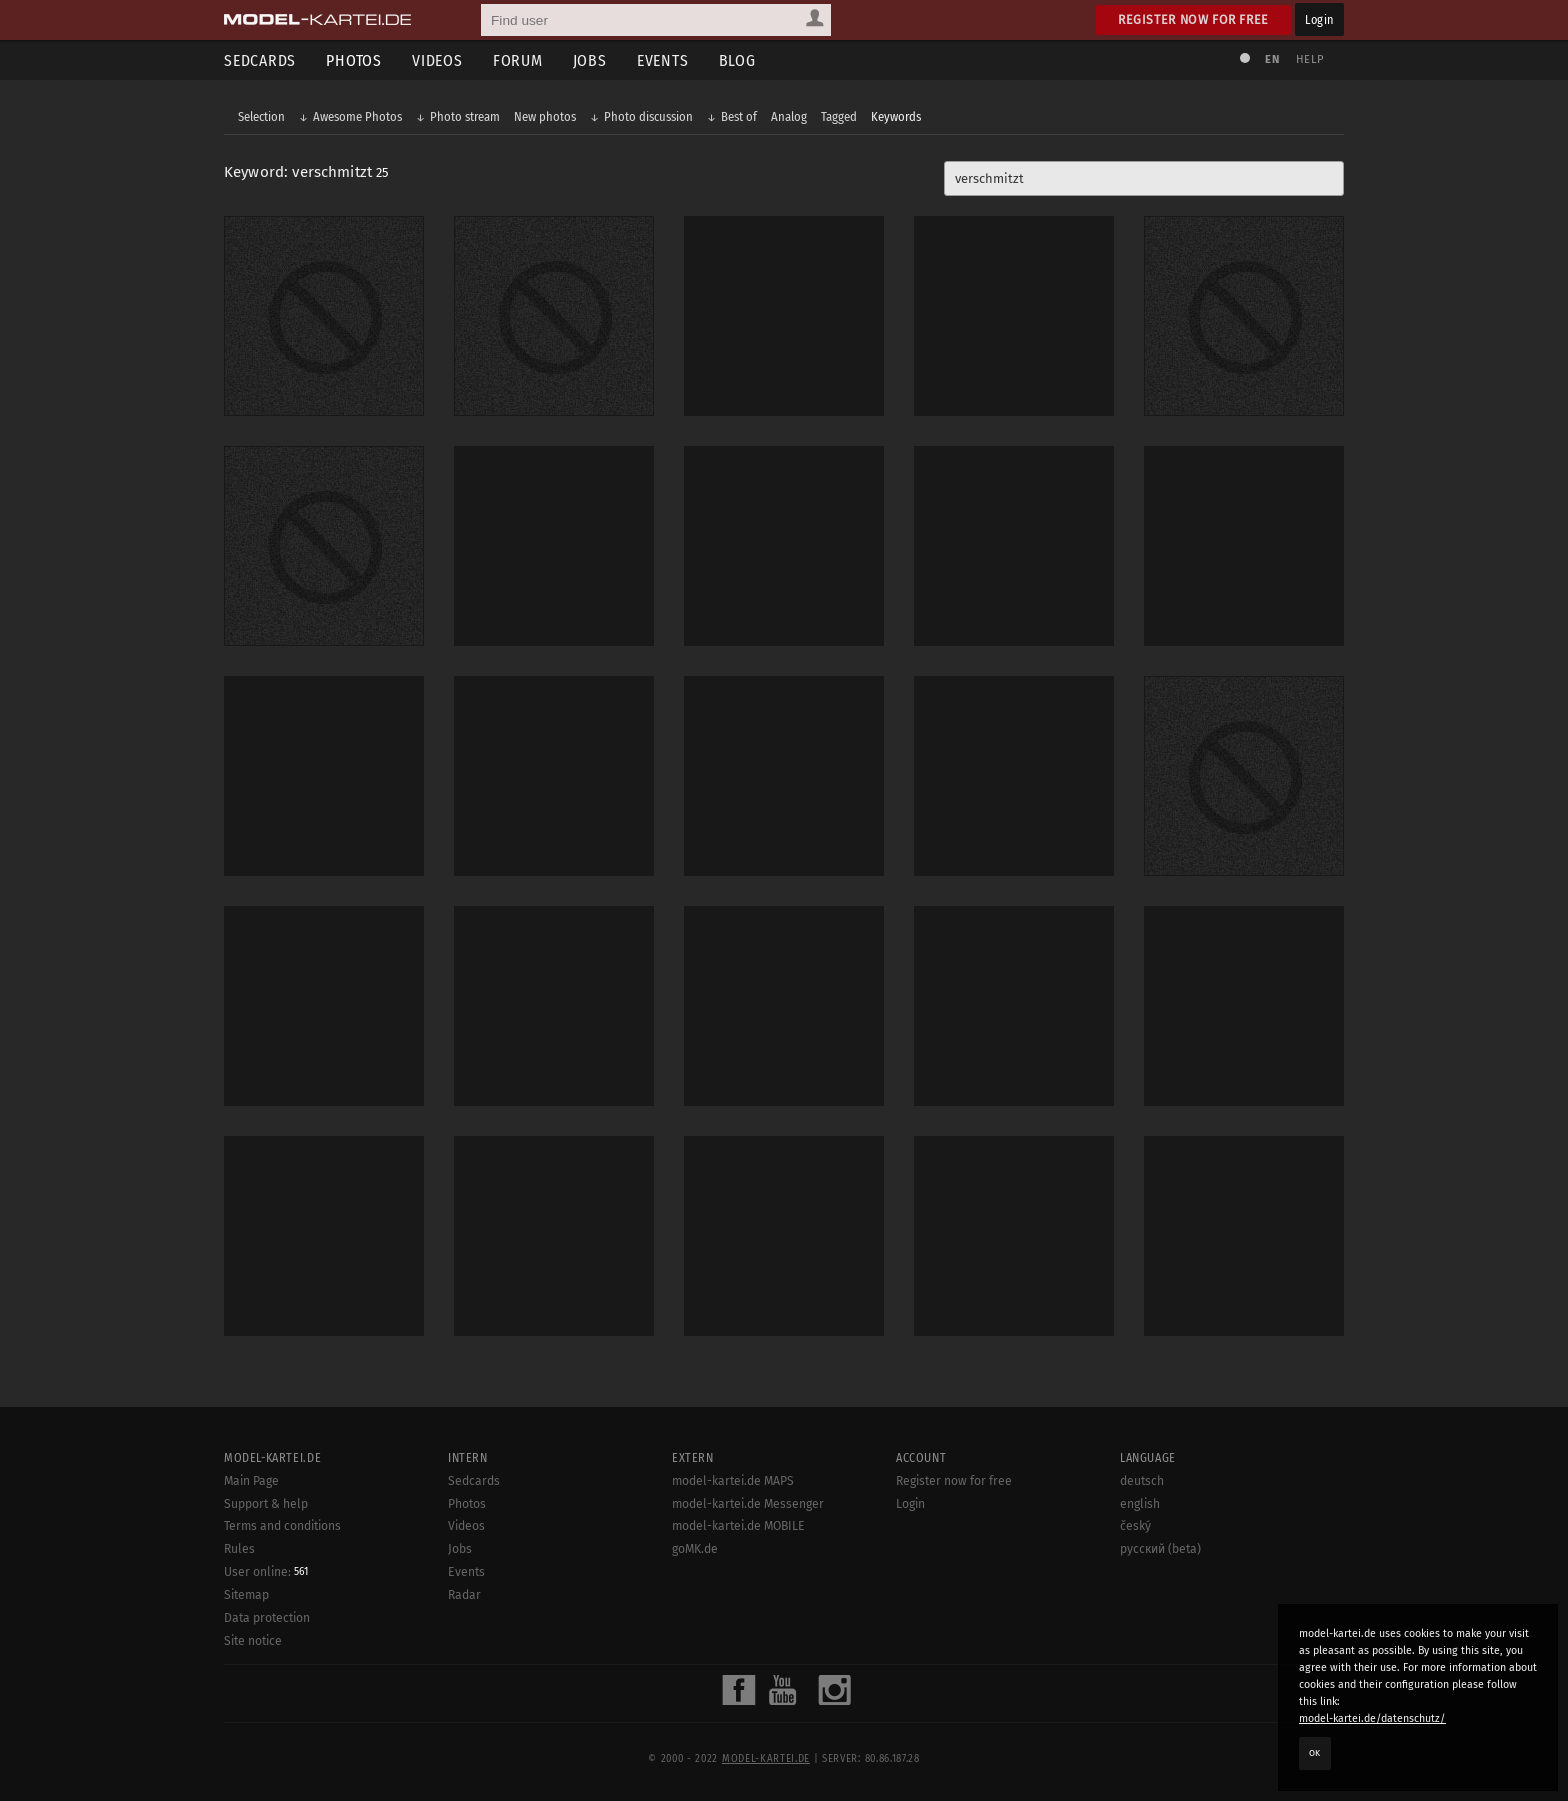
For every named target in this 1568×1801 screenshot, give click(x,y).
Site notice (253, 1756)
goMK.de (695, 1664)
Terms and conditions (282, 1641)
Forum (518, 60)
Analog (789, 116)
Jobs (590, 60)
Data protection (267, 1733)
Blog (737, 60)
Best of (739, 116)
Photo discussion (648, 116)
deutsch (1142, 1596)
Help (1310, 59)
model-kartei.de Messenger (748, 1618)
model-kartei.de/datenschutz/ (1372, 1718)
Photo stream (465, 116)
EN (1272, 59)
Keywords (896, 116)
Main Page (251, 1596)
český (1135, 1641)
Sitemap (246, 1710)
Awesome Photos (357, 116)
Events (663, 60)
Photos (354, 60)
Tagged (839, 116)
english (1140, 1618)
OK (1315, 1753)
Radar (464, 1710)
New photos (545, 116)
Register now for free (1193, 19)
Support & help (266, 1618)
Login (1319, 19)
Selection (261, 116)
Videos (437, 60)
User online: (266, 1687)
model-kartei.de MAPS (733, 1596)
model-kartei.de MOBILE (738, 1641)
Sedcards (260, 60)
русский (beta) (1160, 1664)
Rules (239, 1664)
